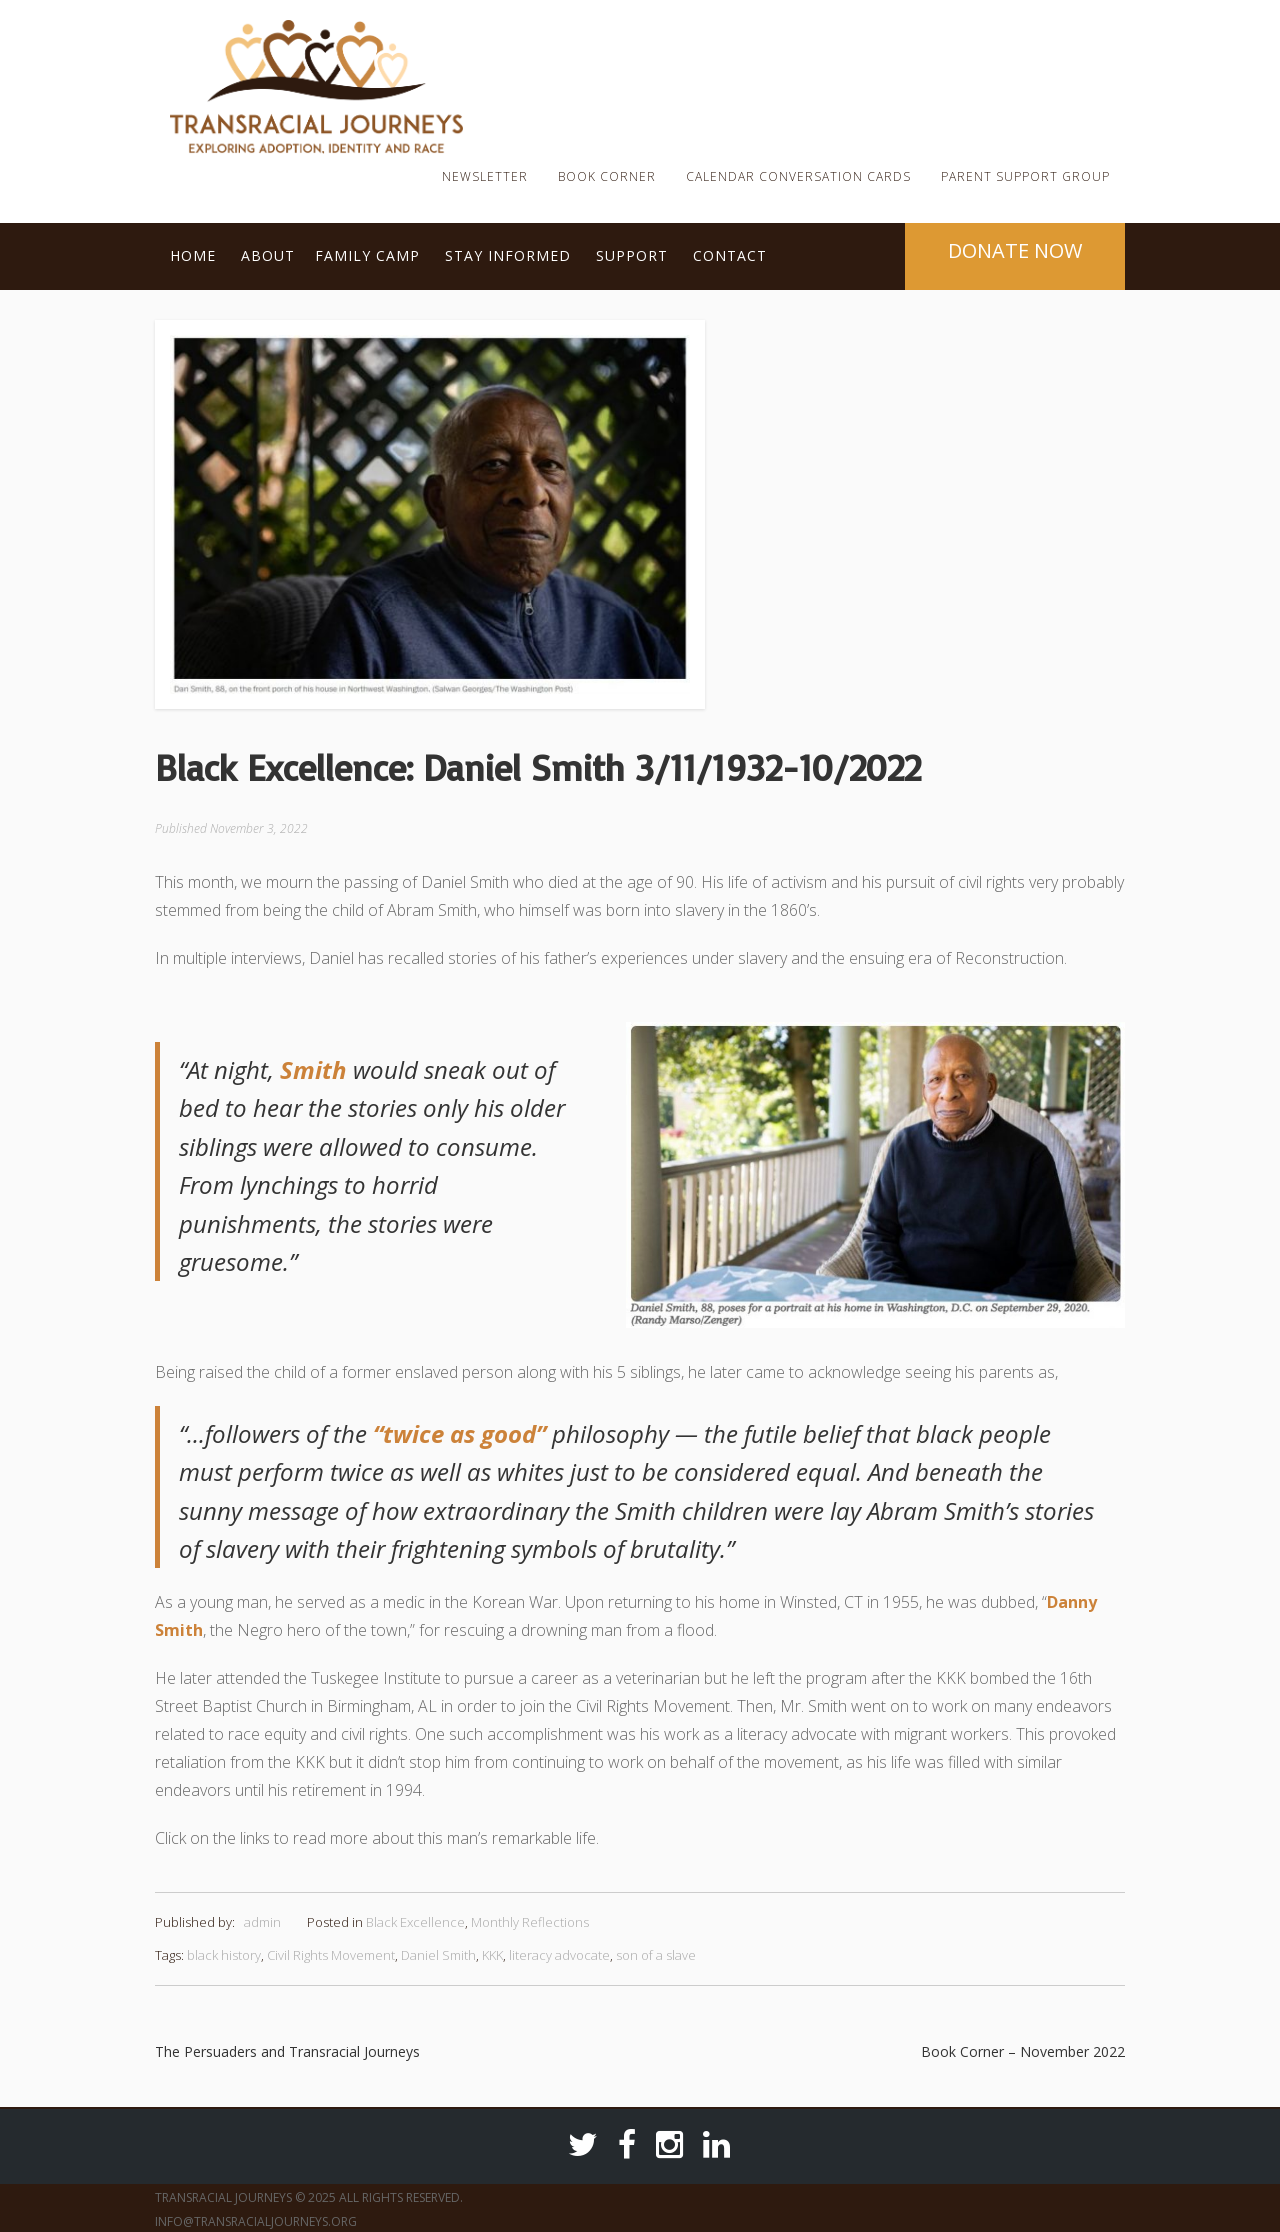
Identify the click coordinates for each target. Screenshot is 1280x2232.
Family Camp (367, 255)
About (268, 255)
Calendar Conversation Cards (798, 176)
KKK (492, 1955)
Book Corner (607, 176)
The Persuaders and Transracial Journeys (287, 2051)
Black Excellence (415, 1922)
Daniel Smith (438, 1955)
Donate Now (1015, 250)
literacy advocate (559, 1955)
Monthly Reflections (530, 1922)
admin (262, 1922)
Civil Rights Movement (331, 1955)
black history (224, 1955)
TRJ (494, 54)
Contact (730, 255)
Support (632, 255)
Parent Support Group (1025, 176)
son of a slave (656, 1955)
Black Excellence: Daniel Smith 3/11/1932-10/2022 (538, 767)
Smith (313, 1069)
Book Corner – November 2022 (1023, 2051)
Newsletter (485, 176)
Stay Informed (508, 255)
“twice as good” (459, 1433)
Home (193, 255)
